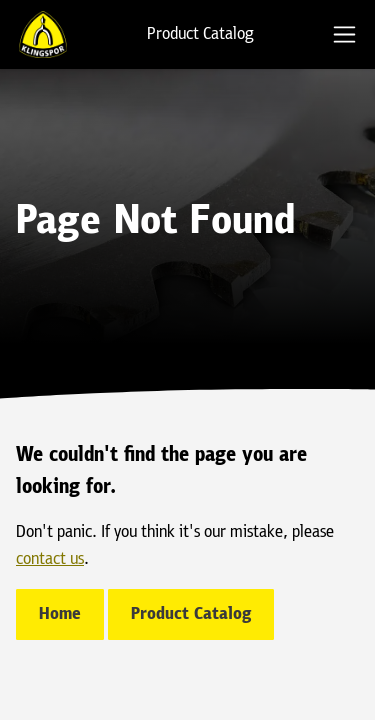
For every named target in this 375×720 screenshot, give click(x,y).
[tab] (344, 34)
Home (60, 614)
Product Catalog (200, 34)
